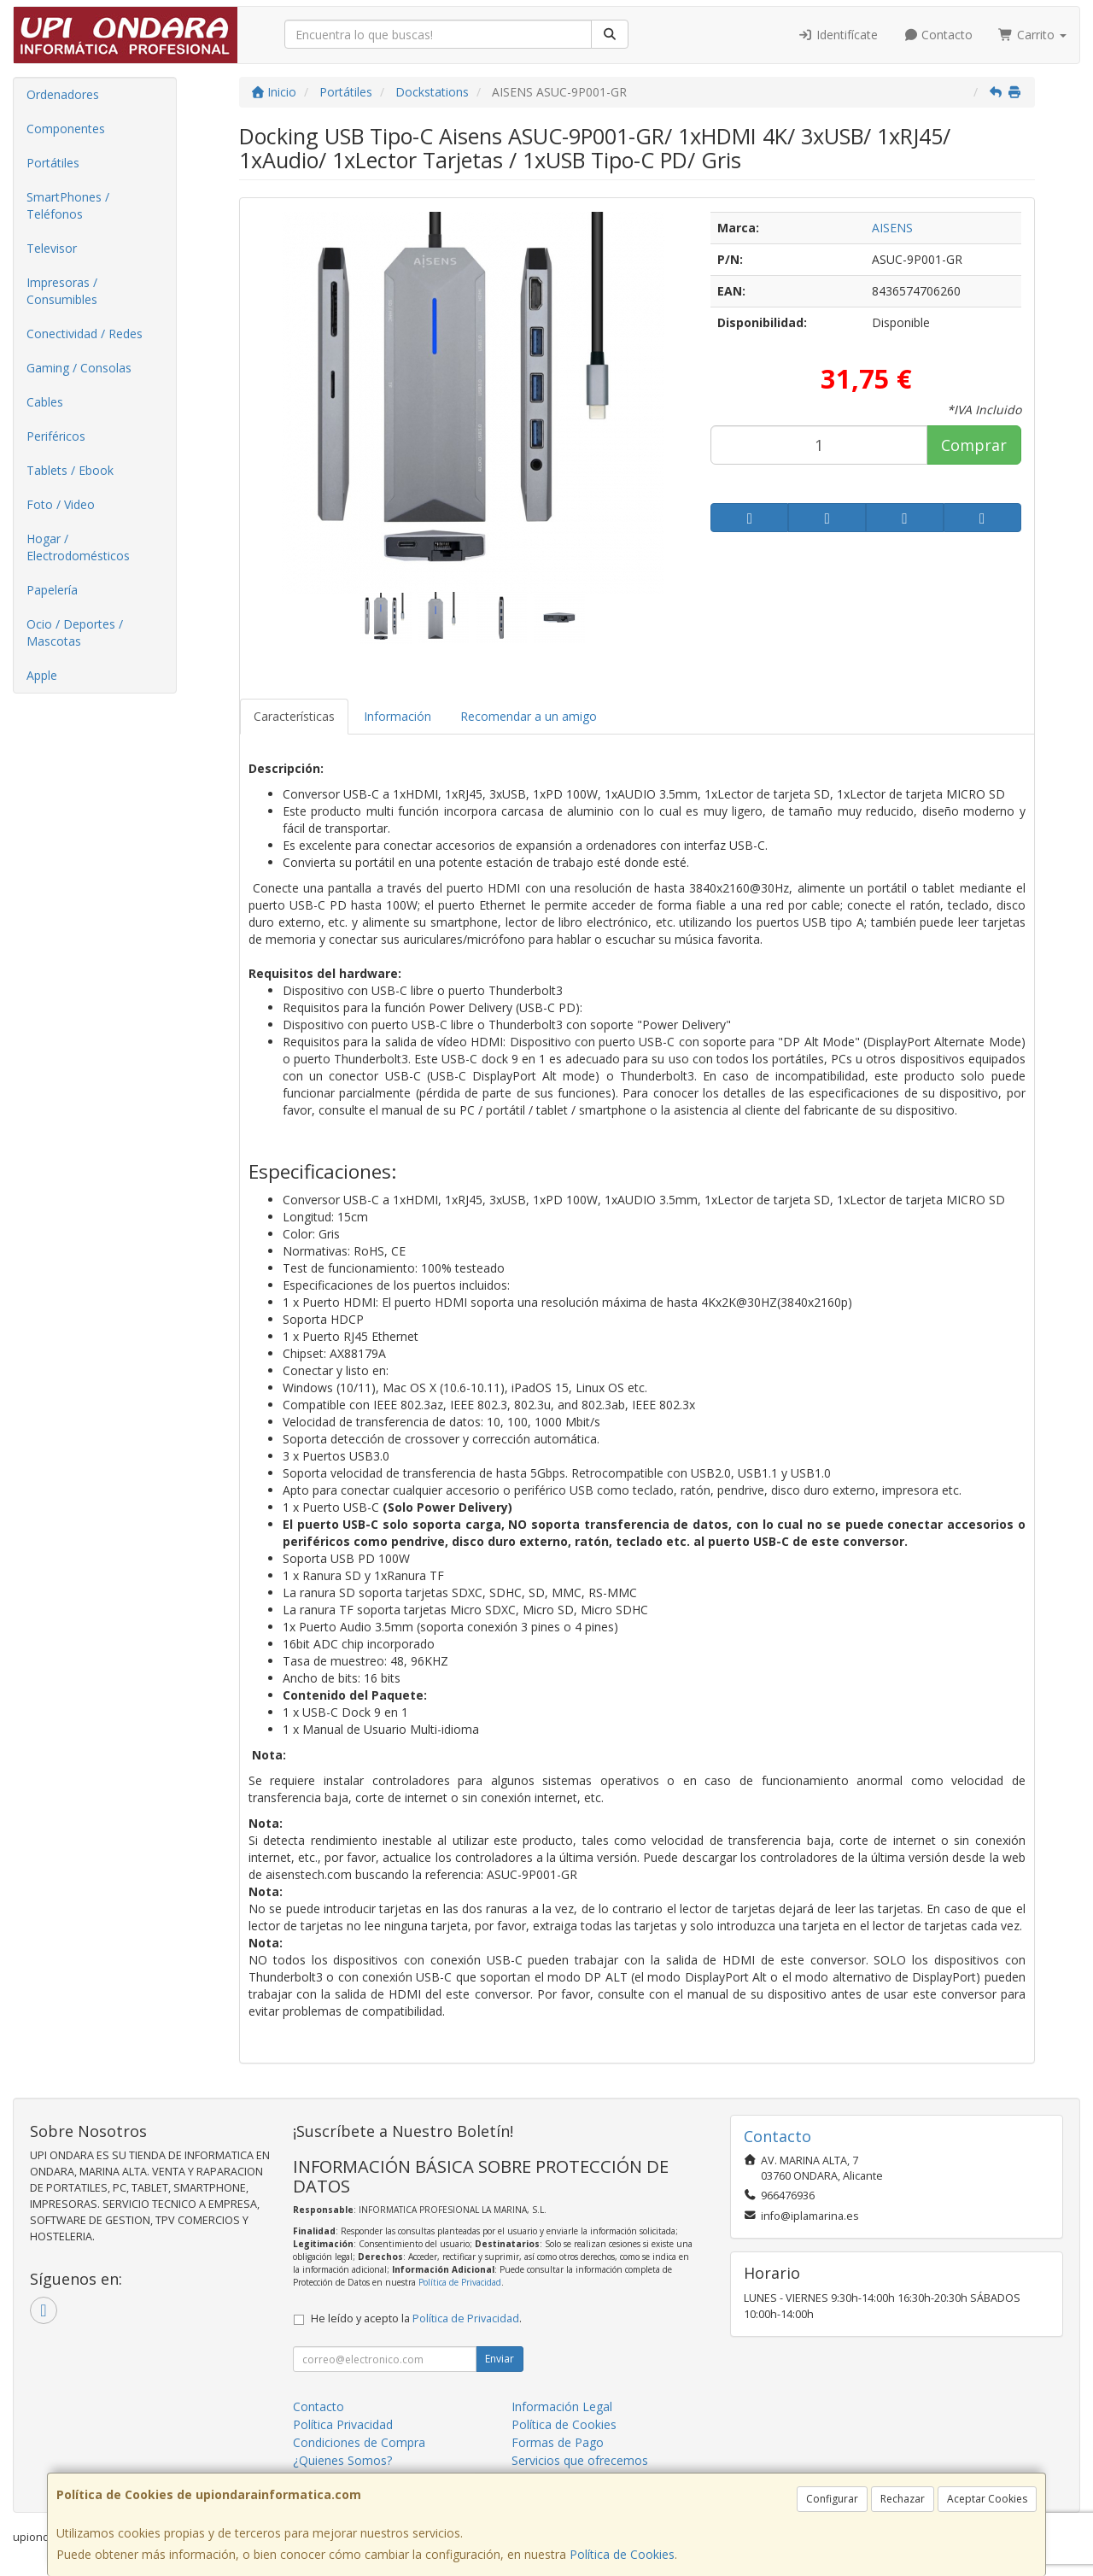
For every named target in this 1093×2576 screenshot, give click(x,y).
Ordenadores (62, 94)
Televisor (51, 248)
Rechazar (902, 2498)
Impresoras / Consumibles (61, 290)
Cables (44, 402)
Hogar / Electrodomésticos (78, 547)
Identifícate (838, 34)
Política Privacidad (343, 2424)
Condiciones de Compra (359, 2442)
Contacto (938, 34)
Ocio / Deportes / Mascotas (74, 632)
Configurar (832, 2498)
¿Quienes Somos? (342, 2460)
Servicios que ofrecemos (579, 2460)
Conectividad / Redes (84, 333)
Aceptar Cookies (987, 2498)
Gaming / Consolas (79, 368)
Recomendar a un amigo (528, 716)
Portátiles (52, 163)
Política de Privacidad (459, 2282)
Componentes (65, 128)
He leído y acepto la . (416, 2318)
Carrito (1032, 34)
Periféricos (55, 436)
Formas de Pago (557, 2442)
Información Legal (561, 2406)
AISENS (892, 228)
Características (294, 716)
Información (397, 716)
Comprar (974, 445)
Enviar (499, 2358)
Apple (41, 675)
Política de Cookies (622, 2554)
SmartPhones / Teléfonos (67, 205)
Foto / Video (60, 504)
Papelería (52, 590)
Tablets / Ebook (70, 470)
